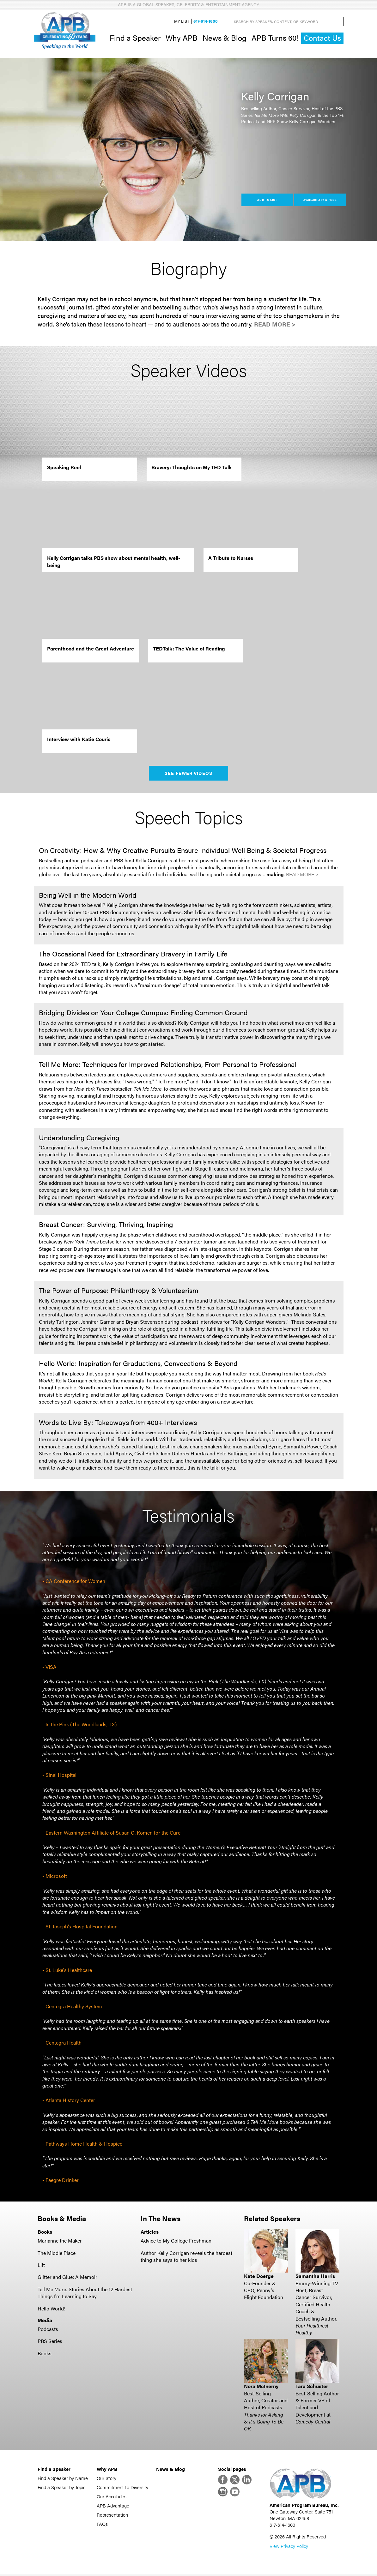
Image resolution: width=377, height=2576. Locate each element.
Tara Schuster (311, 2386)
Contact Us (322, 38)
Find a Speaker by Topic (61, 2487)
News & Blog (224, 38)
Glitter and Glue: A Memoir (67, 2277)
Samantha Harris (315, 2276)
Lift (41, 2265)
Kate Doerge (259, 2276)
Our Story (106, 2478)
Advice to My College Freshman (176, 2241)
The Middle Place (57, 2253)
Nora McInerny (261, 2386)
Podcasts (48, 2329)
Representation (112, 2515)
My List (181, 21)
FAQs (102, 2524)
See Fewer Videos (188, 773)
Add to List (267, 200)
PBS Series (50, 2341)
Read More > (274, 324)
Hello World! (51, 2309)
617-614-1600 (205, 21)
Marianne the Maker (60, 2241)
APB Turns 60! (275, 38)
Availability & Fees (320, 200)
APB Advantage (113, 2506)
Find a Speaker (135, 38)
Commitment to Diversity (122, 2487)
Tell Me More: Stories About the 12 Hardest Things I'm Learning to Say (85, 2293)
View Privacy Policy (289, 2547)
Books (45, 2353)
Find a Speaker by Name (63, 2478)
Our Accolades (111, 2497)
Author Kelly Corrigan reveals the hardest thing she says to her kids (186, 2257)
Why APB (182, 38)
